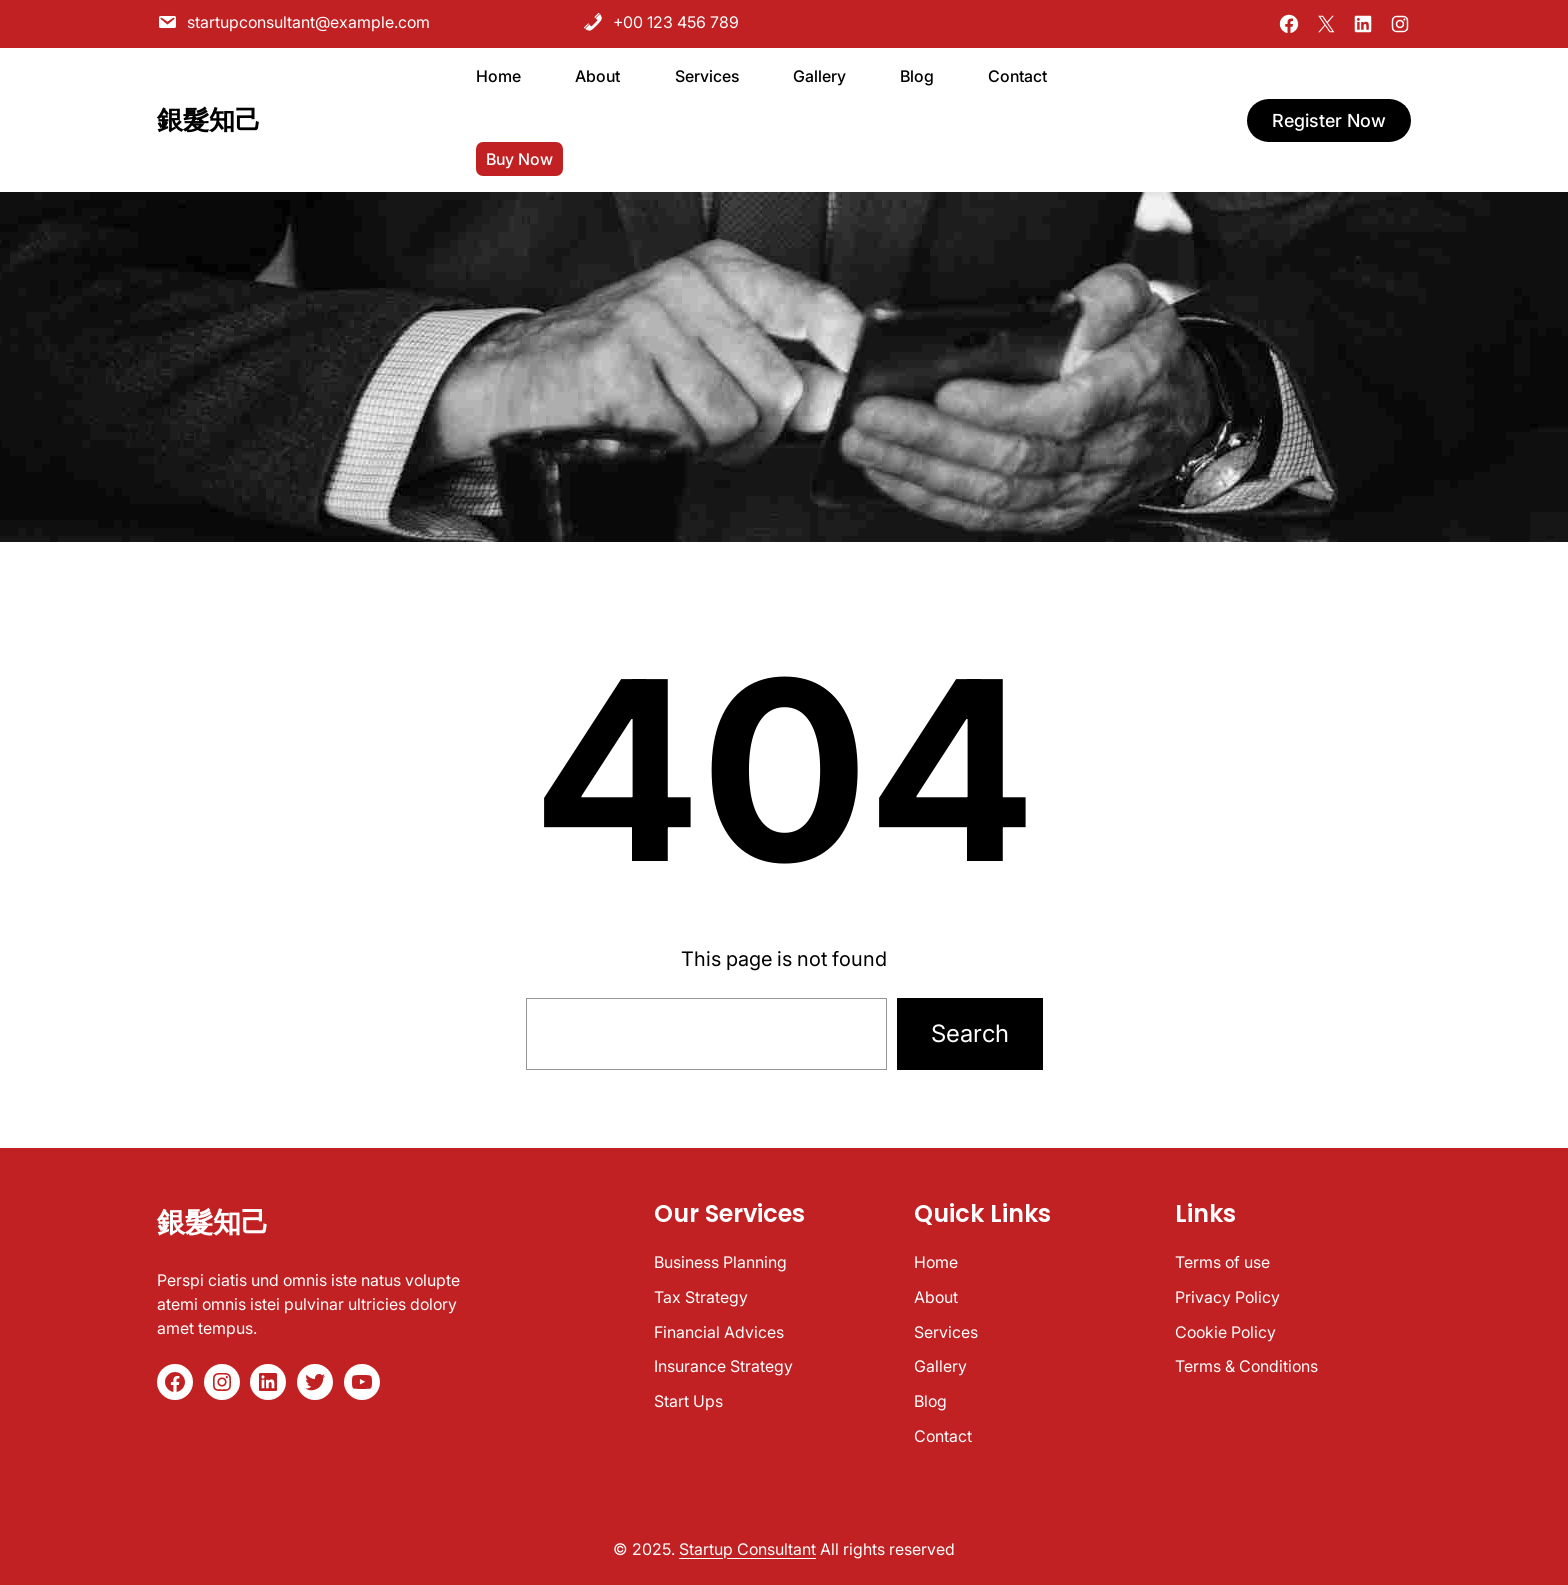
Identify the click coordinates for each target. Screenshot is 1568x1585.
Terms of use (1222, 1262)
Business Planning (720, 1262)
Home (936, 1262)
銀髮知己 (209, 117)
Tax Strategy (701, 1297)
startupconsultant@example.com (293, 21)
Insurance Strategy (723, 1366)
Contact (943, 1436)
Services (946, 1332)
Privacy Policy (1227, 1297)
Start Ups (688, 1401)
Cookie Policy (1225, 1332)
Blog (930, 1401)
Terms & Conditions (1246, 1366)
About (936, 1297)
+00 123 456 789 (661, 21)
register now (1329, 117)
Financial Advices (719, 1332)
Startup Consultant (747, 1549)
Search (970, 1033)
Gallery (940, 1366)
